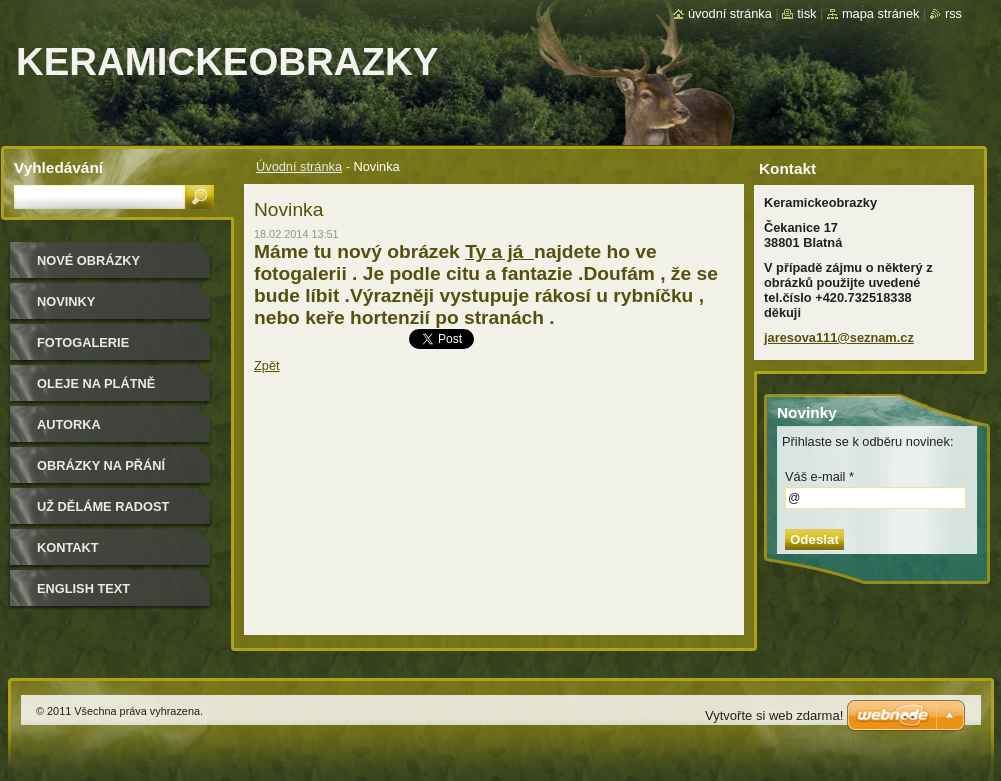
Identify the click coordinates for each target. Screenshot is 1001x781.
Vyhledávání (58, 167)
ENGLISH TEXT (83, 588)
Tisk (806, 13)
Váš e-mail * (819, 476)
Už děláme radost (103, 506)
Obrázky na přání (101, 465)
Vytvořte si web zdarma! (774, 715)
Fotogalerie (83, 342)
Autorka (69, 424)
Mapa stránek (881, 13)
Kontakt (68, 547)
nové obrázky (88, 260)
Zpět (267, 365)
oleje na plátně (96, 383)
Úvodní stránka (299, 166)
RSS (953, 13)
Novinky (66, 301)
